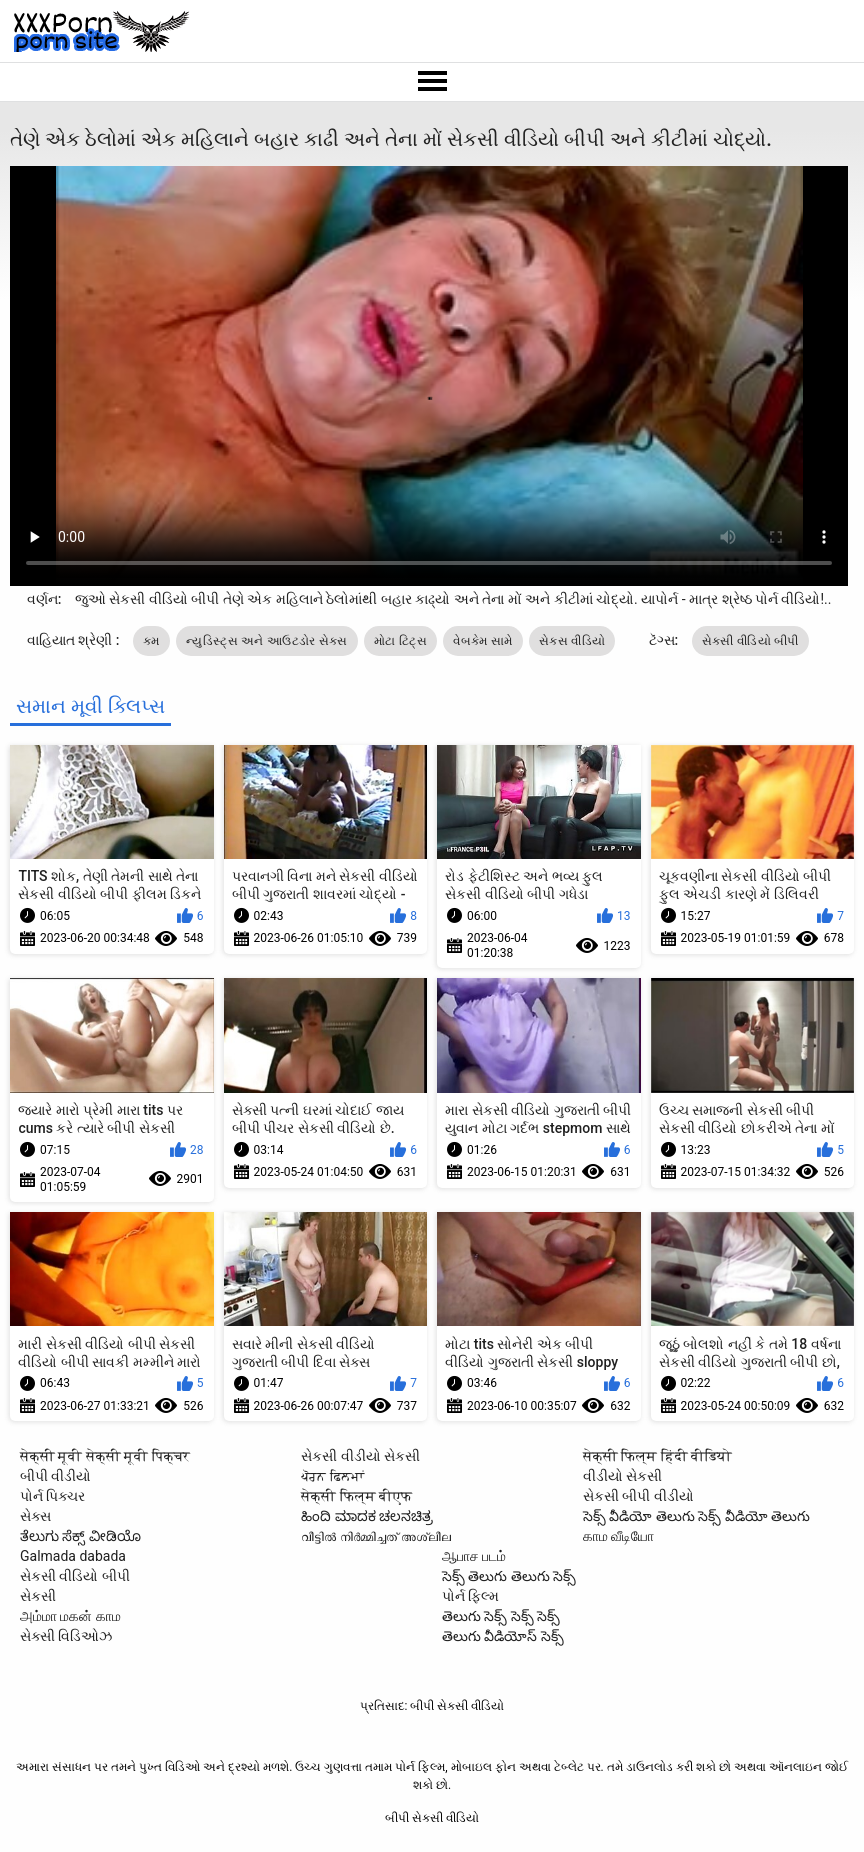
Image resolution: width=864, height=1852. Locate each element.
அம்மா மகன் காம (70, 1616)
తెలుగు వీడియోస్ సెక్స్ (503, 1636)
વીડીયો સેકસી (622, 1476)
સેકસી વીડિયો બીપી (750, 641)
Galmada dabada (73, 1556)
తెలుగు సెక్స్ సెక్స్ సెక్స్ (501, 1616)
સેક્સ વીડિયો (572, 641)
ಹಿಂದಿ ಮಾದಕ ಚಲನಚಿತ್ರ (367, 1516)
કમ (151, 641)
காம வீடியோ (618, 1536)
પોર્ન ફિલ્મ (470, 1596)
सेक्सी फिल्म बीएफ (356, 1496)
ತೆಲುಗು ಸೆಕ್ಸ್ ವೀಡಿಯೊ (80, 1536)
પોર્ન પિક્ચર (52, 1496)
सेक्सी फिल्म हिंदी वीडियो (657, 1456)
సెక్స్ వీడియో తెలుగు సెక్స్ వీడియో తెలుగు (696, 1516)
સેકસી (38, 1596)
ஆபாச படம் (474, 1556)
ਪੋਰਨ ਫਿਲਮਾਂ (332, 1476)
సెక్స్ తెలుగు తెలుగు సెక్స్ (509, 1576)
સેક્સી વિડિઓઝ (66, 1636)
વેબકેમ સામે (482, 641)
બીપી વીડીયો (55, 1476)
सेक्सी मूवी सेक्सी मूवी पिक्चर (105, 1456)
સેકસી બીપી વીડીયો (638, 1496)
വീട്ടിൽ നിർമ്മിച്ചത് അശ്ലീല (376, 1536)
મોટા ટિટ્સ (400, 641)
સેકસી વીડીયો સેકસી (360, 1456)
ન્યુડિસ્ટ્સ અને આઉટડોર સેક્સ (267, 641)
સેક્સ (35, 1516)
